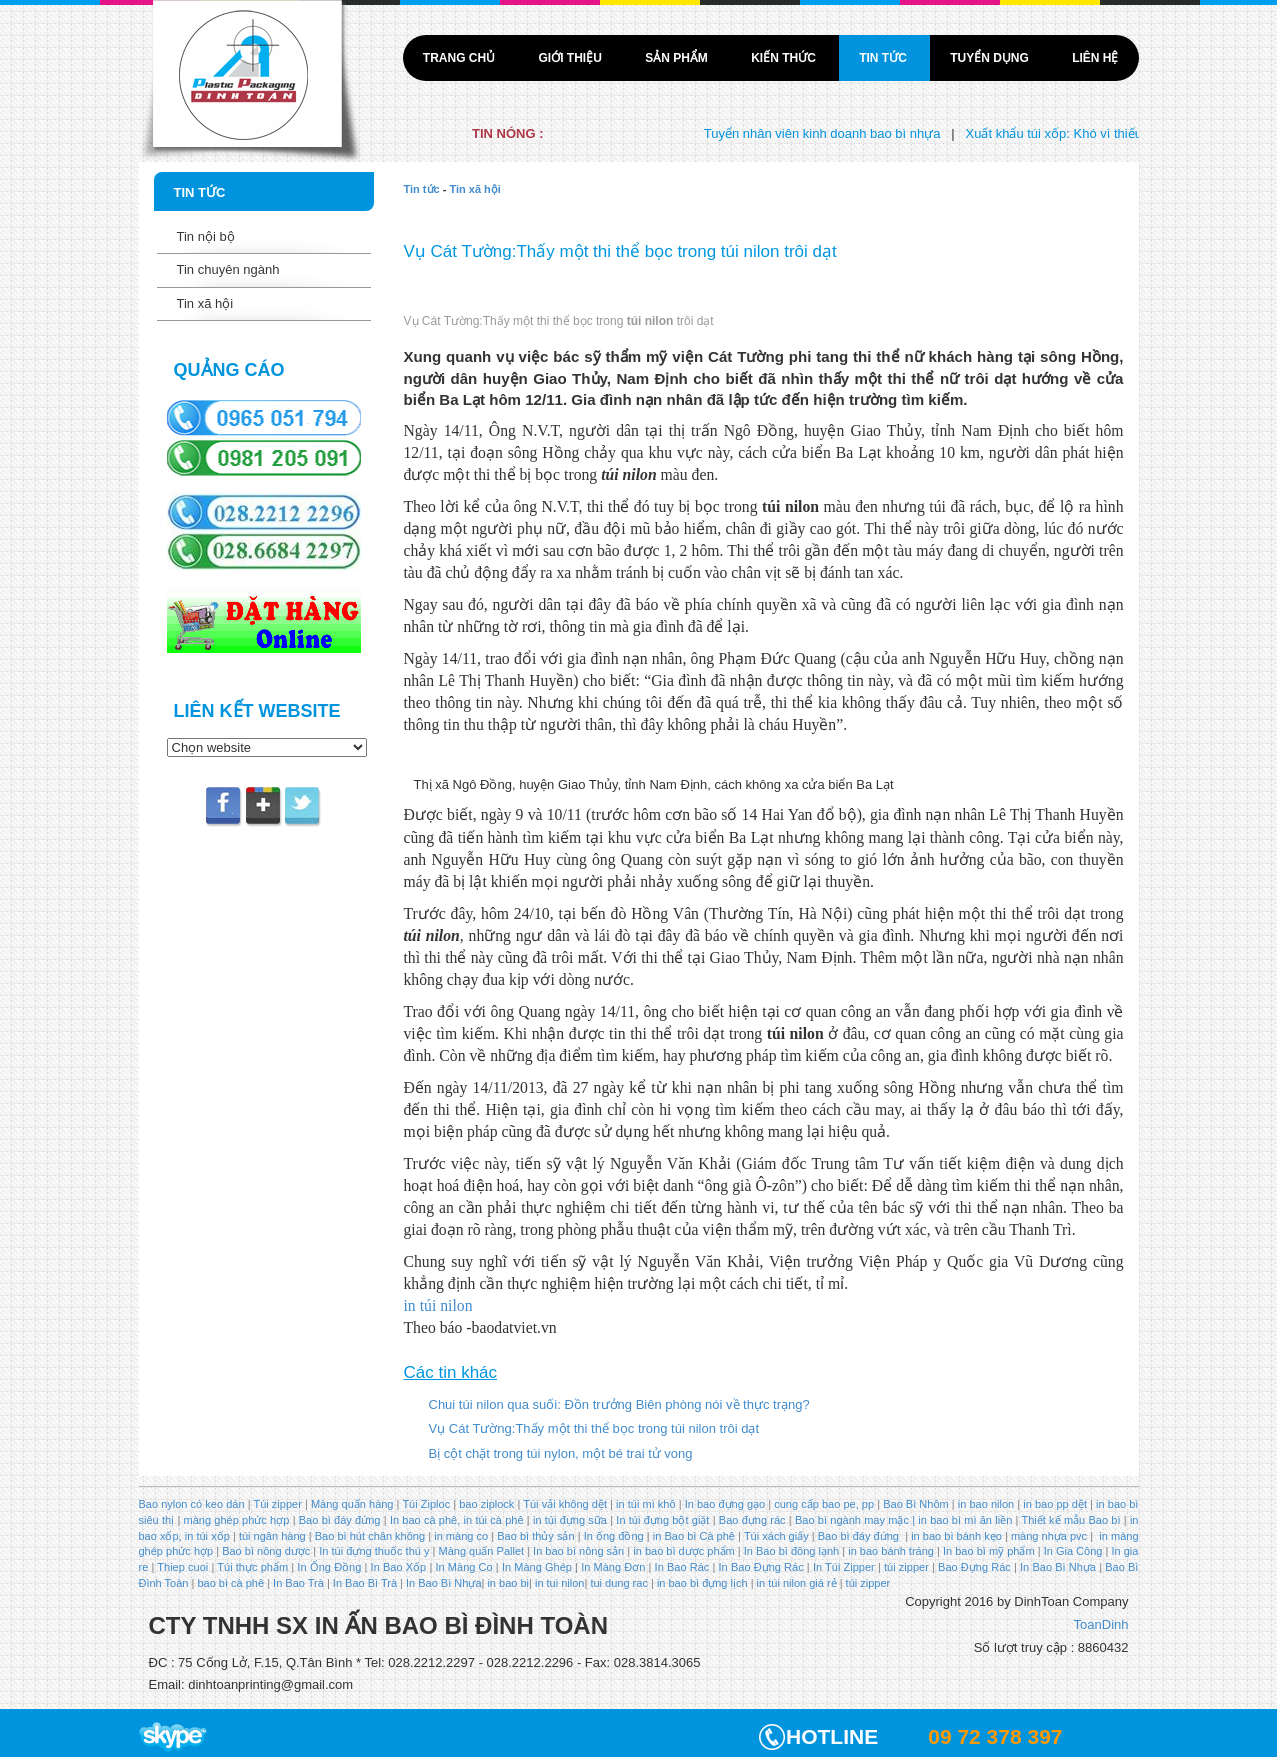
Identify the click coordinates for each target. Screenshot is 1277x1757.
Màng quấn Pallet (482, 1551)
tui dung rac (620, 1583)
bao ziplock (486, 1504)
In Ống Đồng (329, 1567)
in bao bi (508, 1583)
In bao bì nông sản (578, 1551)
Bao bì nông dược (266, 1551)
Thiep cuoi (182, 1567)
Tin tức (884, 58)
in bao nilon (985, 1504)
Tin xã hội (205, 303)
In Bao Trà (297, 1583)
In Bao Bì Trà (365, 1583)
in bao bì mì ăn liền (963, 1520)
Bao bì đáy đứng (340, 1520)
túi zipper (906, 1567)
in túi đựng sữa (568, 1520)
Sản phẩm (678, 58)
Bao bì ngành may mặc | (853, 1520)
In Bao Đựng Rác (759, 1567)
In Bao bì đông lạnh (791, 1551)
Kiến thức (785, 58)
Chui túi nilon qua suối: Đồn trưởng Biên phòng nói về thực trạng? (619, 1404)
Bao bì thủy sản (535, 1536)
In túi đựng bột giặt (662, 1520)
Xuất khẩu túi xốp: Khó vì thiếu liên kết (1097, 133)
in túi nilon (438, 1305)
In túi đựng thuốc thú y (374, 1551)
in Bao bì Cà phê (694, 1536)
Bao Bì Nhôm (916, 1504)
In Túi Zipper (844, 1567)
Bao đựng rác (752, 1520)
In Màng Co (463, 1567)
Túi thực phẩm (252, 1567)
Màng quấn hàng (352, 1504)
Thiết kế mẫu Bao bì (1072, 1520)
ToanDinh (1101, 1624)
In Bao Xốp (399, 1567)
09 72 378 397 (995, 1736)
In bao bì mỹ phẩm (989, 1551)
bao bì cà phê (230, 1583)
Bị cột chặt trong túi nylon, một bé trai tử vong (561, 1453)
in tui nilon (560, 1583)
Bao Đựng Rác (974, 1567)
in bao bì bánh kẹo (956, 1536)
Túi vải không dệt (565, 1504)
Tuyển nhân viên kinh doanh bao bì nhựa (843, 133)
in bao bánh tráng (889, 1551)
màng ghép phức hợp (237, 1520)
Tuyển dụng (991, 58)
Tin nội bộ (206, 236)
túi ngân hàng (271, 1536)
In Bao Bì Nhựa (1058, 1567)
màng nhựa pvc (1049, 1536)
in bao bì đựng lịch (702, 1583)
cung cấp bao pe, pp (824, 1504)
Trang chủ (461, 58)
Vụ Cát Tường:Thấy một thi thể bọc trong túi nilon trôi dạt (594, 1428)
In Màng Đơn (613, 1567)
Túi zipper (277, 1504)
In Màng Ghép (537, 1567)
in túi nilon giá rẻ (797, 1583)
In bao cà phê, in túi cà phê (457, 1520)
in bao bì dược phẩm (683, 1551)
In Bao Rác (681, 1567)
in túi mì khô (646, 1504)
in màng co (459, 1536)
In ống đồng (612, 1536)
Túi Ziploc (426, 1504)
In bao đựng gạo (725, 1504)
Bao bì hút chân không (368, 1536)
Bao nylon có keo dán (193, 1504)
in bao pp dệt (1053, 1504)
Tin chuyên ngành (228, 269)
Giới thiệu (571, 58)
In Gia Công (1072, 1551)
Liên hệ (1095, 58)
